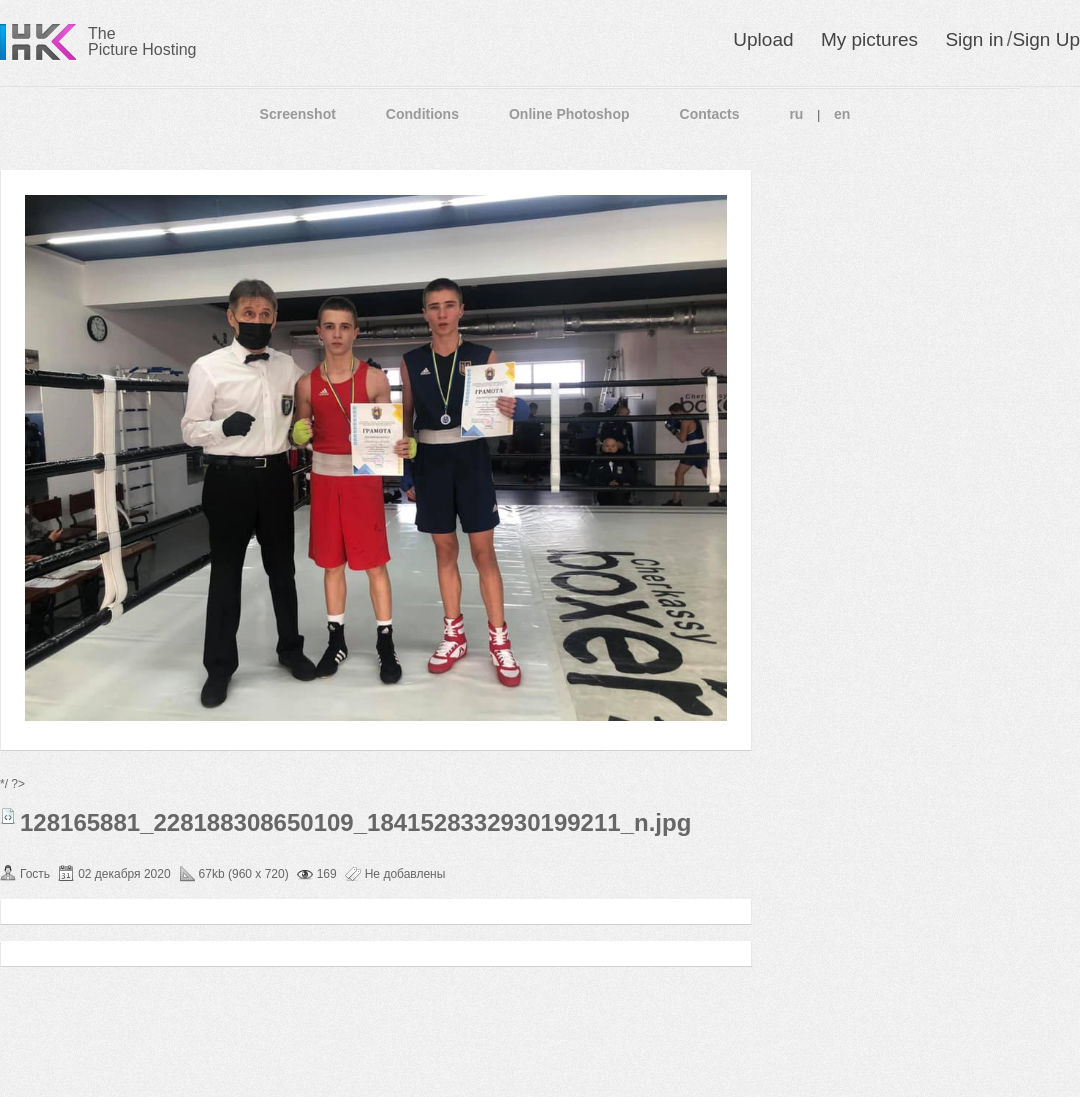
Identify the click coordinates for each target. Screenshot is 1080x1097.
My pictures (869, 39)
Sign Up (1046, 39)
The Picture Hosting (142, 41)
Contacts (710, 114)
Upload (763, 39)
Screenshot (298, 114)
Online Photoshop (569, 114)
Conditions (422, 114)
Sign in (974, 39)
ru (796, 114)
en (842, 114)
